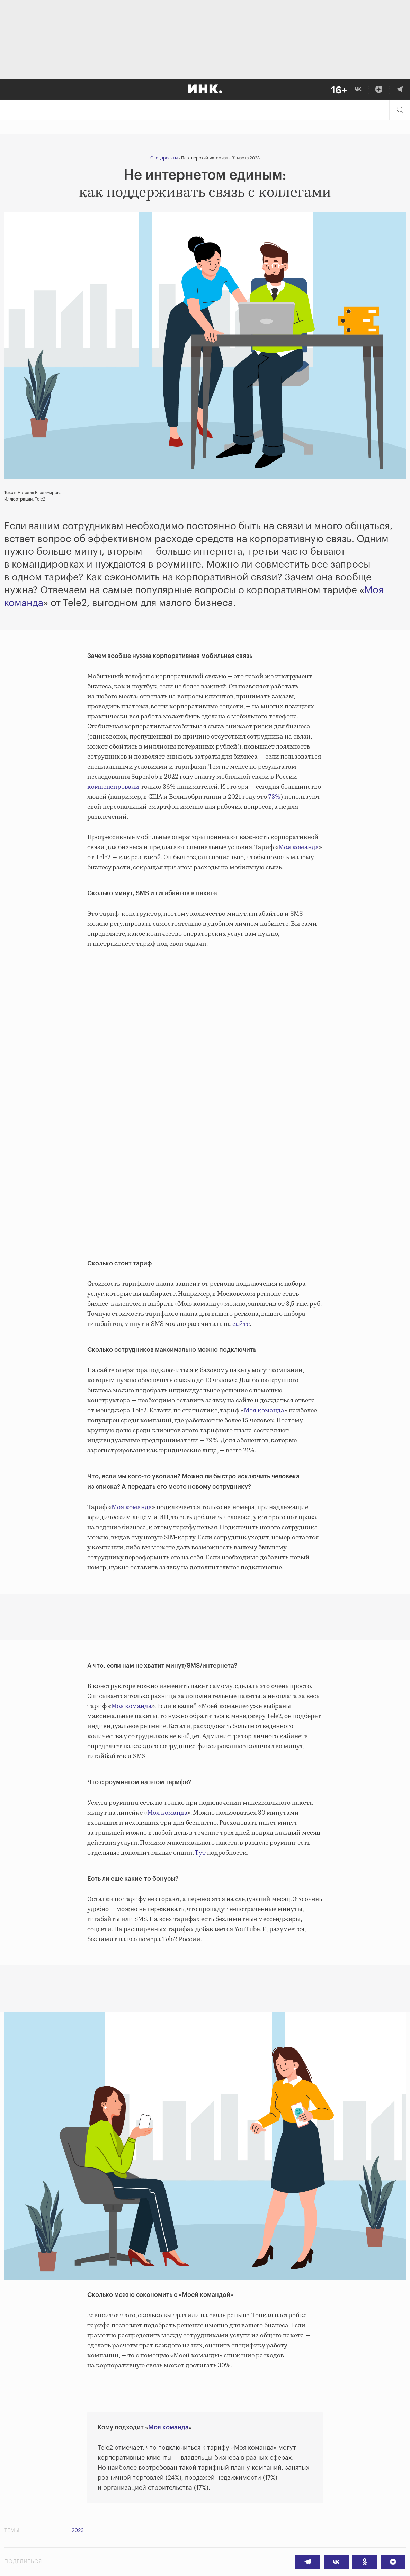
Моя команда (298, 847)
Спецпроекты (164, 158)
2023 (78, 2530)
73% (274, 796)
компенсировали (113, 786)
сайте (240, 1324)
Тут (200, 1853)
